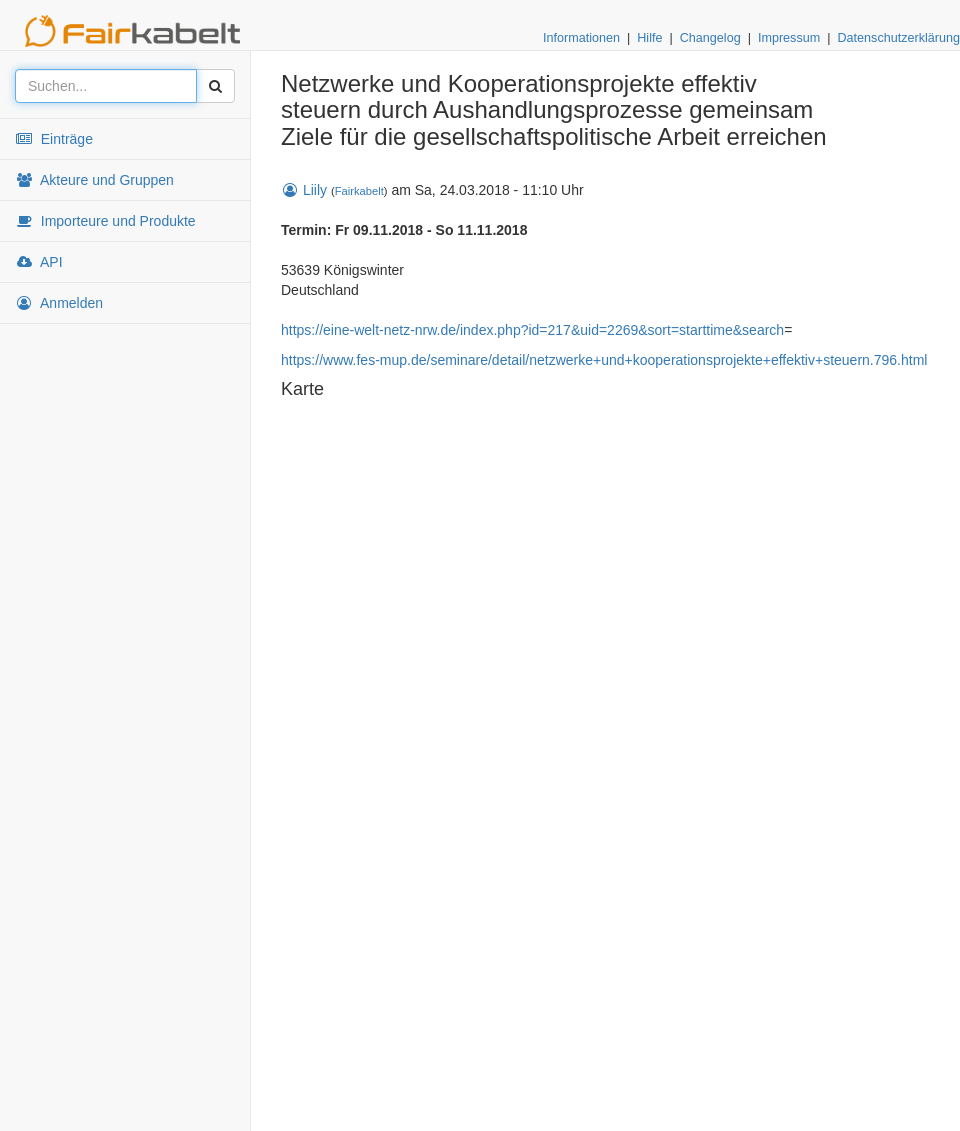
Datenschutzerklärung (898, 38)
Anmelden (59, 303)
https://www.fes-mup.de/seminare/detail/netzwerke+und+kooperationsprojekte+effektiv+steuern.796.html (604, 360)
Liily (304, 190)
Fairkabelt (359, 191)
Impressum (789, 38)
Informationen (581, 38)
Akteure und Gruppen (94, 180)
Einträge (54, 139)
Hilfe (649, 38)
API (39, 262)
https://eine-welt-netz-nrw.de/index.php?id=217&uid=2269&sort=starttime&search (532, 330)
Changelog (710, 38)
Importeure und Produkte (105, 221)
